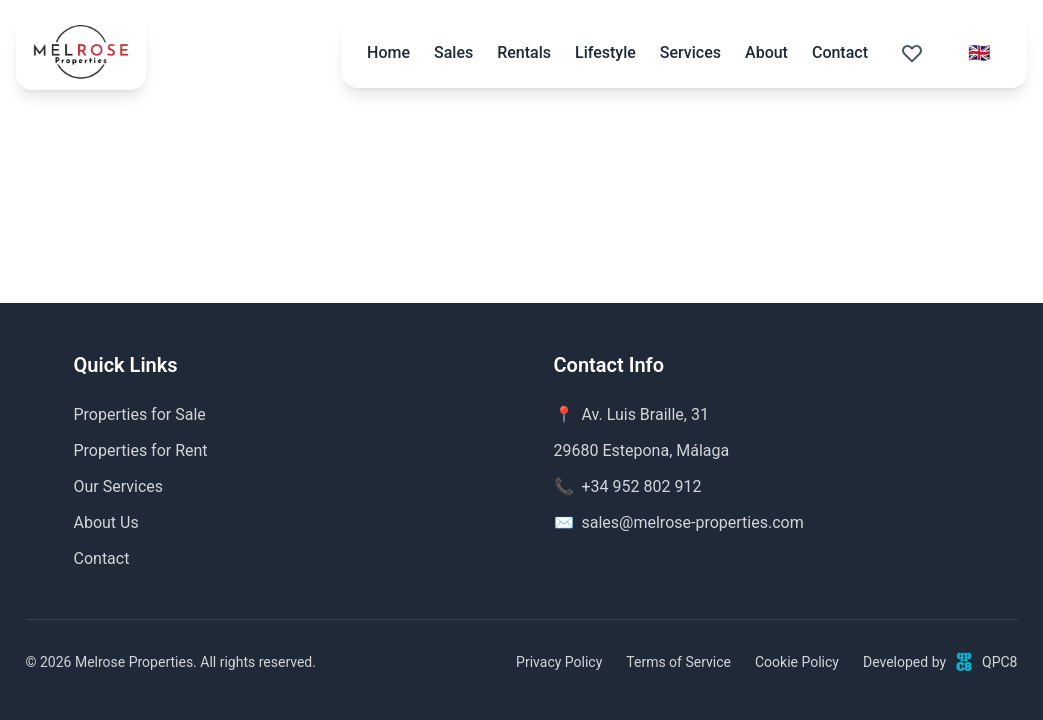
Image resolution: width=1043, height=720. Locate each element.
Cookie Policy (797, 662)
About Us (106, 522)
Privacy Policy (559, 662)
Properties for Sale (140, 414)
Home (388, 52)
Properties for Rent (141, 450)
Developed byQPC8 (940, 662)
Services (690, 52)
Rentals (524, 52)
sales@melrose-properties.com (693, 522)
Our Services (119, 486)
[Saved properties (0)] (912, 53)
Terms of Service (678, 662)
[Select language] (979, 53)
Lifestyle (605, 52)
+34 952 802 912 (642, 486)
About (766, 52)
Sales (453, 52)
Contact (840, 52)
